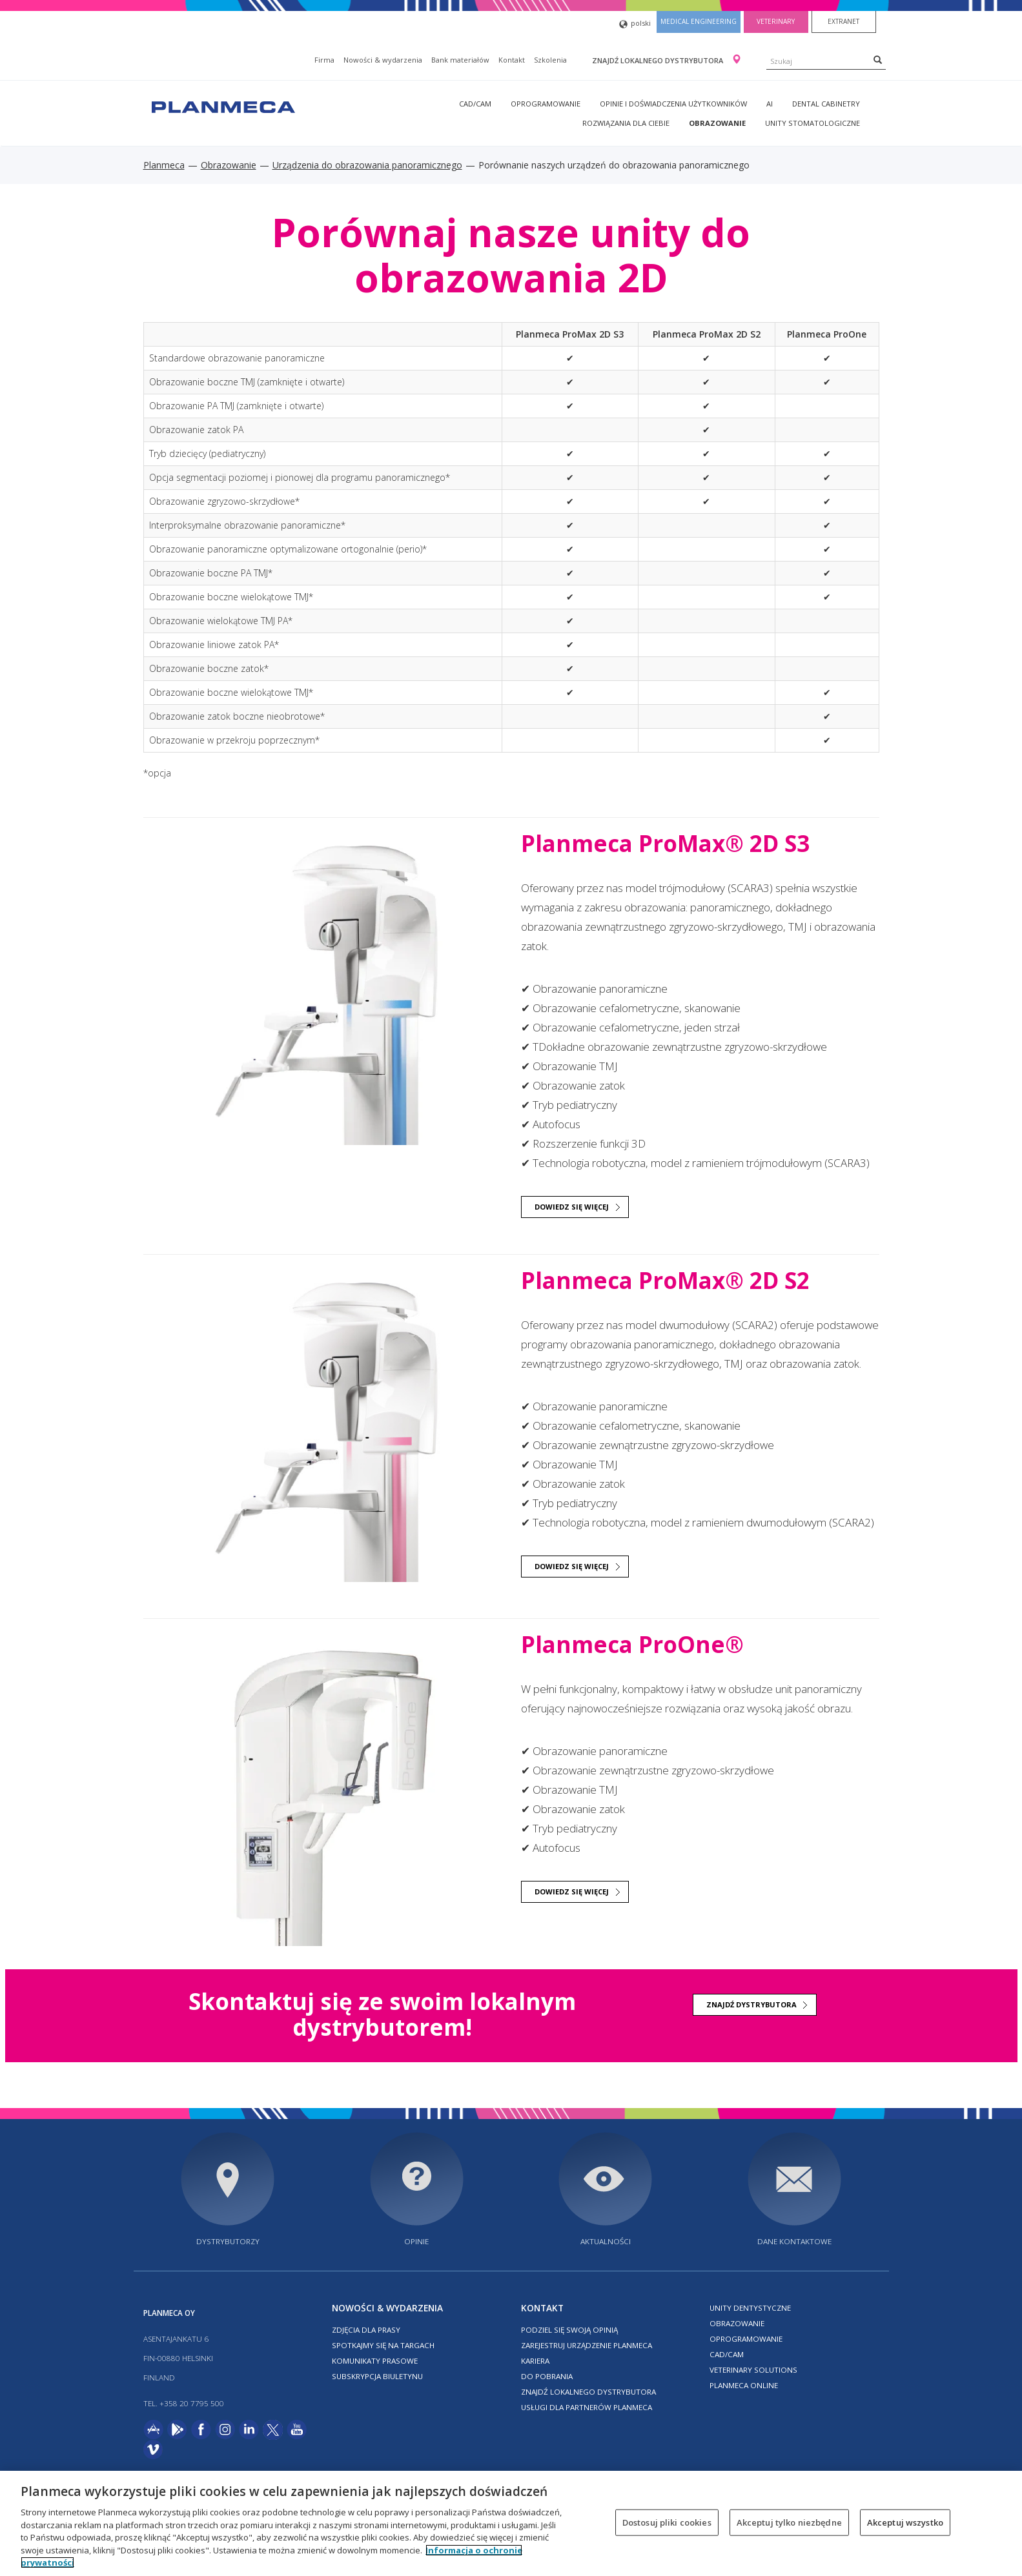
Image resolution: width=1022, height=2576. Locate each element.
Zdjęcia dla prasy (366, 2330)
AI (769, 103)
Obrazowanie (717, 123)
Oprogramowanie (545, 103)
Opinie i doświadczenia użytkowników (673, 103)
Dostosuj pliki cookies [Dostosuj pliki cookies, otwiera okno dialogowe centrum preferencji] (666, 2522)
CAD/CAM (475, 103)
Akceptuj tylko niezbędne (789, 2522)
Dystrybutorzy (228, 2241)
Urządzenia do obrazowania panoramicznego (367, 165)
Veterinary (776, 21)
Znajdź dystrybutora (751, 2004)
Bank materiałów (460, 60)
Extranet (843, 21)
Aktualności (605, 2241)
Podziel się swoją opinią (569, 2330)
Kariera (535, 2361)
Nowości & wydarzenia (382, 60)
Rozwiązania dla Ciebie (625, 123)
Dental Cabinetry (826, 103)
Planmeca (164, 165)
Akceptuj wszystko (905, 2522)
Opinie (416, 2241)
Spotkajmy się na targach (383, 2345)
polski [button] (635, 24)
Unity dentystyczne (750, 2308)
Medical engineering (698, 21)
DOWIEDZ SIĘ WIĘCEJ (572, 1207)
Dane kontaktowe (794, 2241)
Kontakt (511, 60)
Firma (324, 60)
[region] (511, 2523)
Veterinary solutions (753, 2370)
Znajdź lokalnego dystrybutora (658, 60)
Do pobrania (547, 2376)
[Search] (878, 59)
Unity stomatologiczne (812, 123)
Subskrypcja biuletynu (377, 2376)
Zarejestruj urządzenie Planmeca (586, 2345)
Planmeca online (744, 2385)
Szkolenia (550, 60)
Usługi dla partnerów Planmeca (586, 2407)
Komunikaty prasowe (375, 2361)
